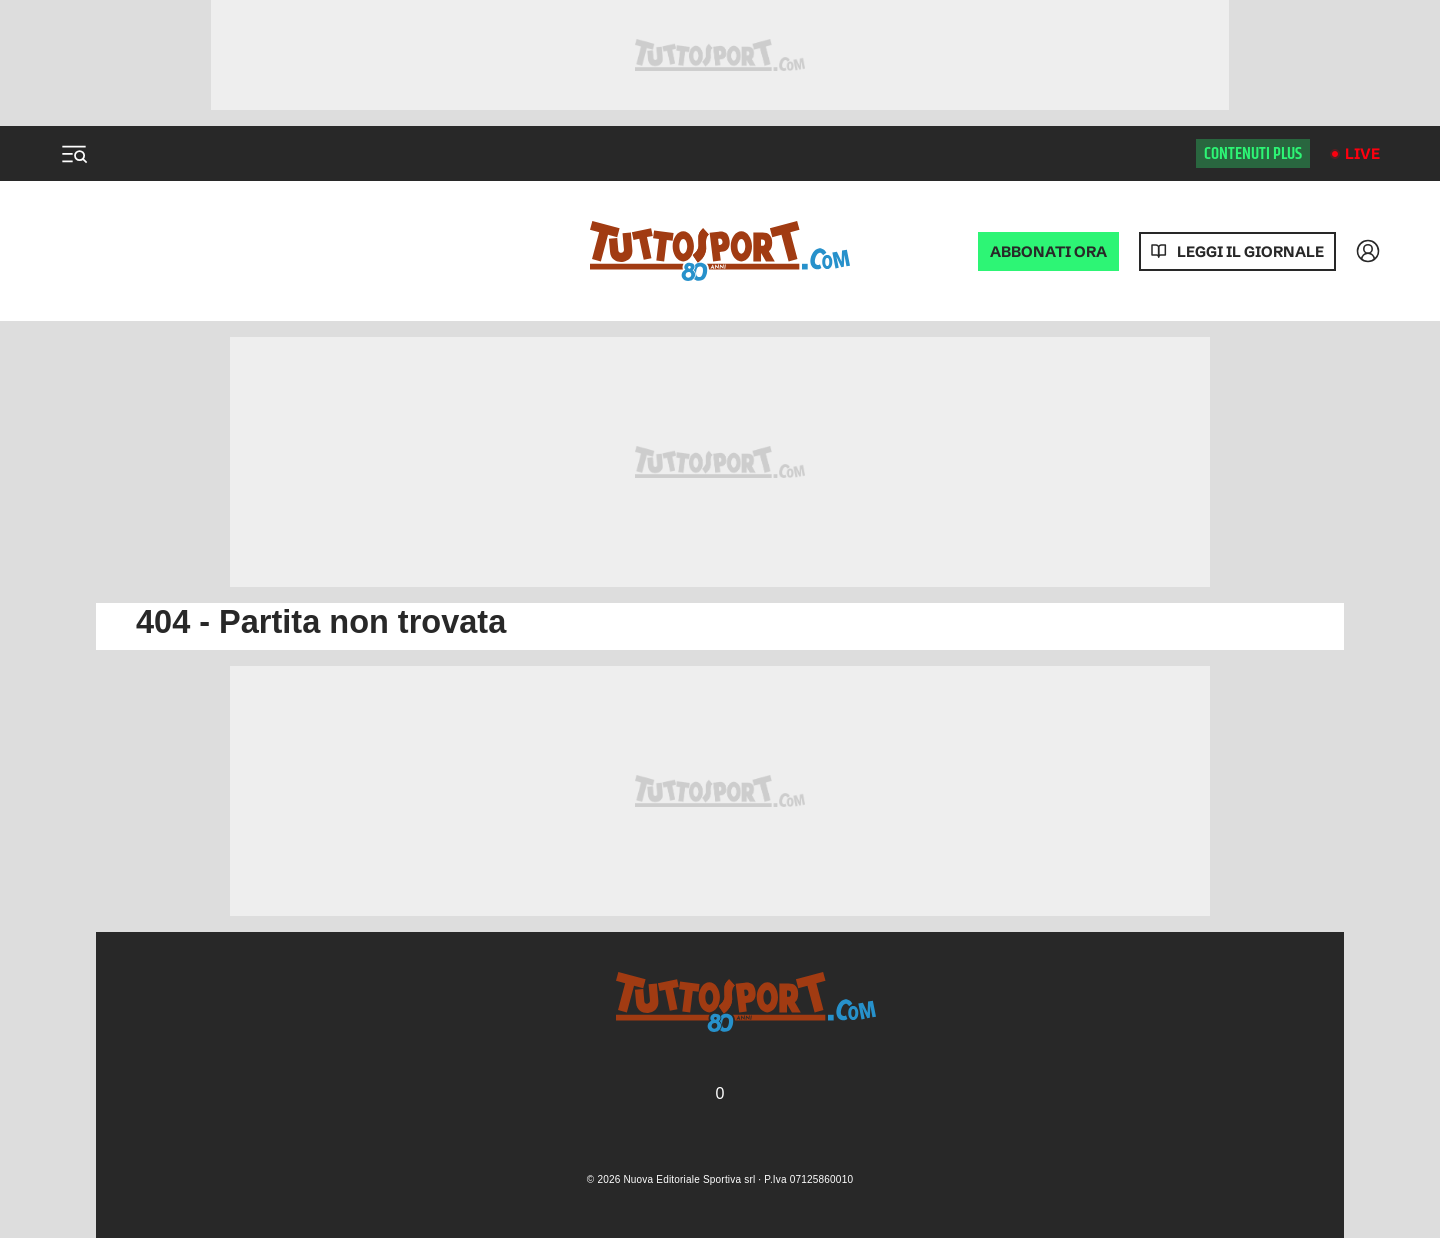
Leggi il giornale (1250, 251)
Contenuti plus (1253, 154)
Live (1362, 153)
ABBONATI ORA (1048, 251)
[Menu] (74, 154)
